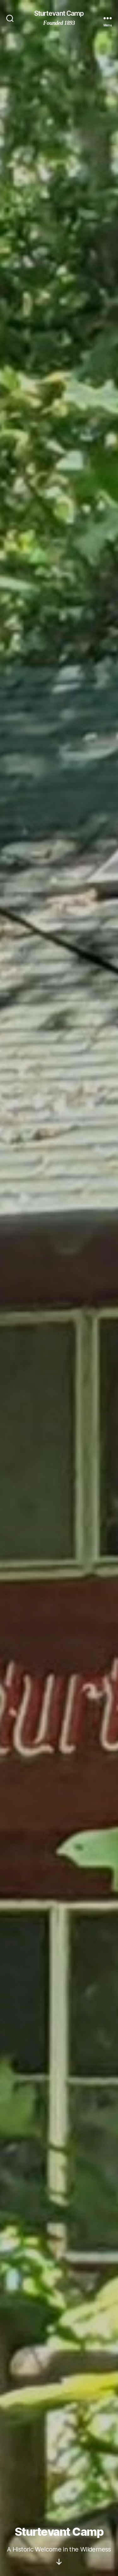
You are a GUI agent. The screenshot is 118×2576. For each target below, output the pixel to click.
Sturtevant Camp (59, 13)
